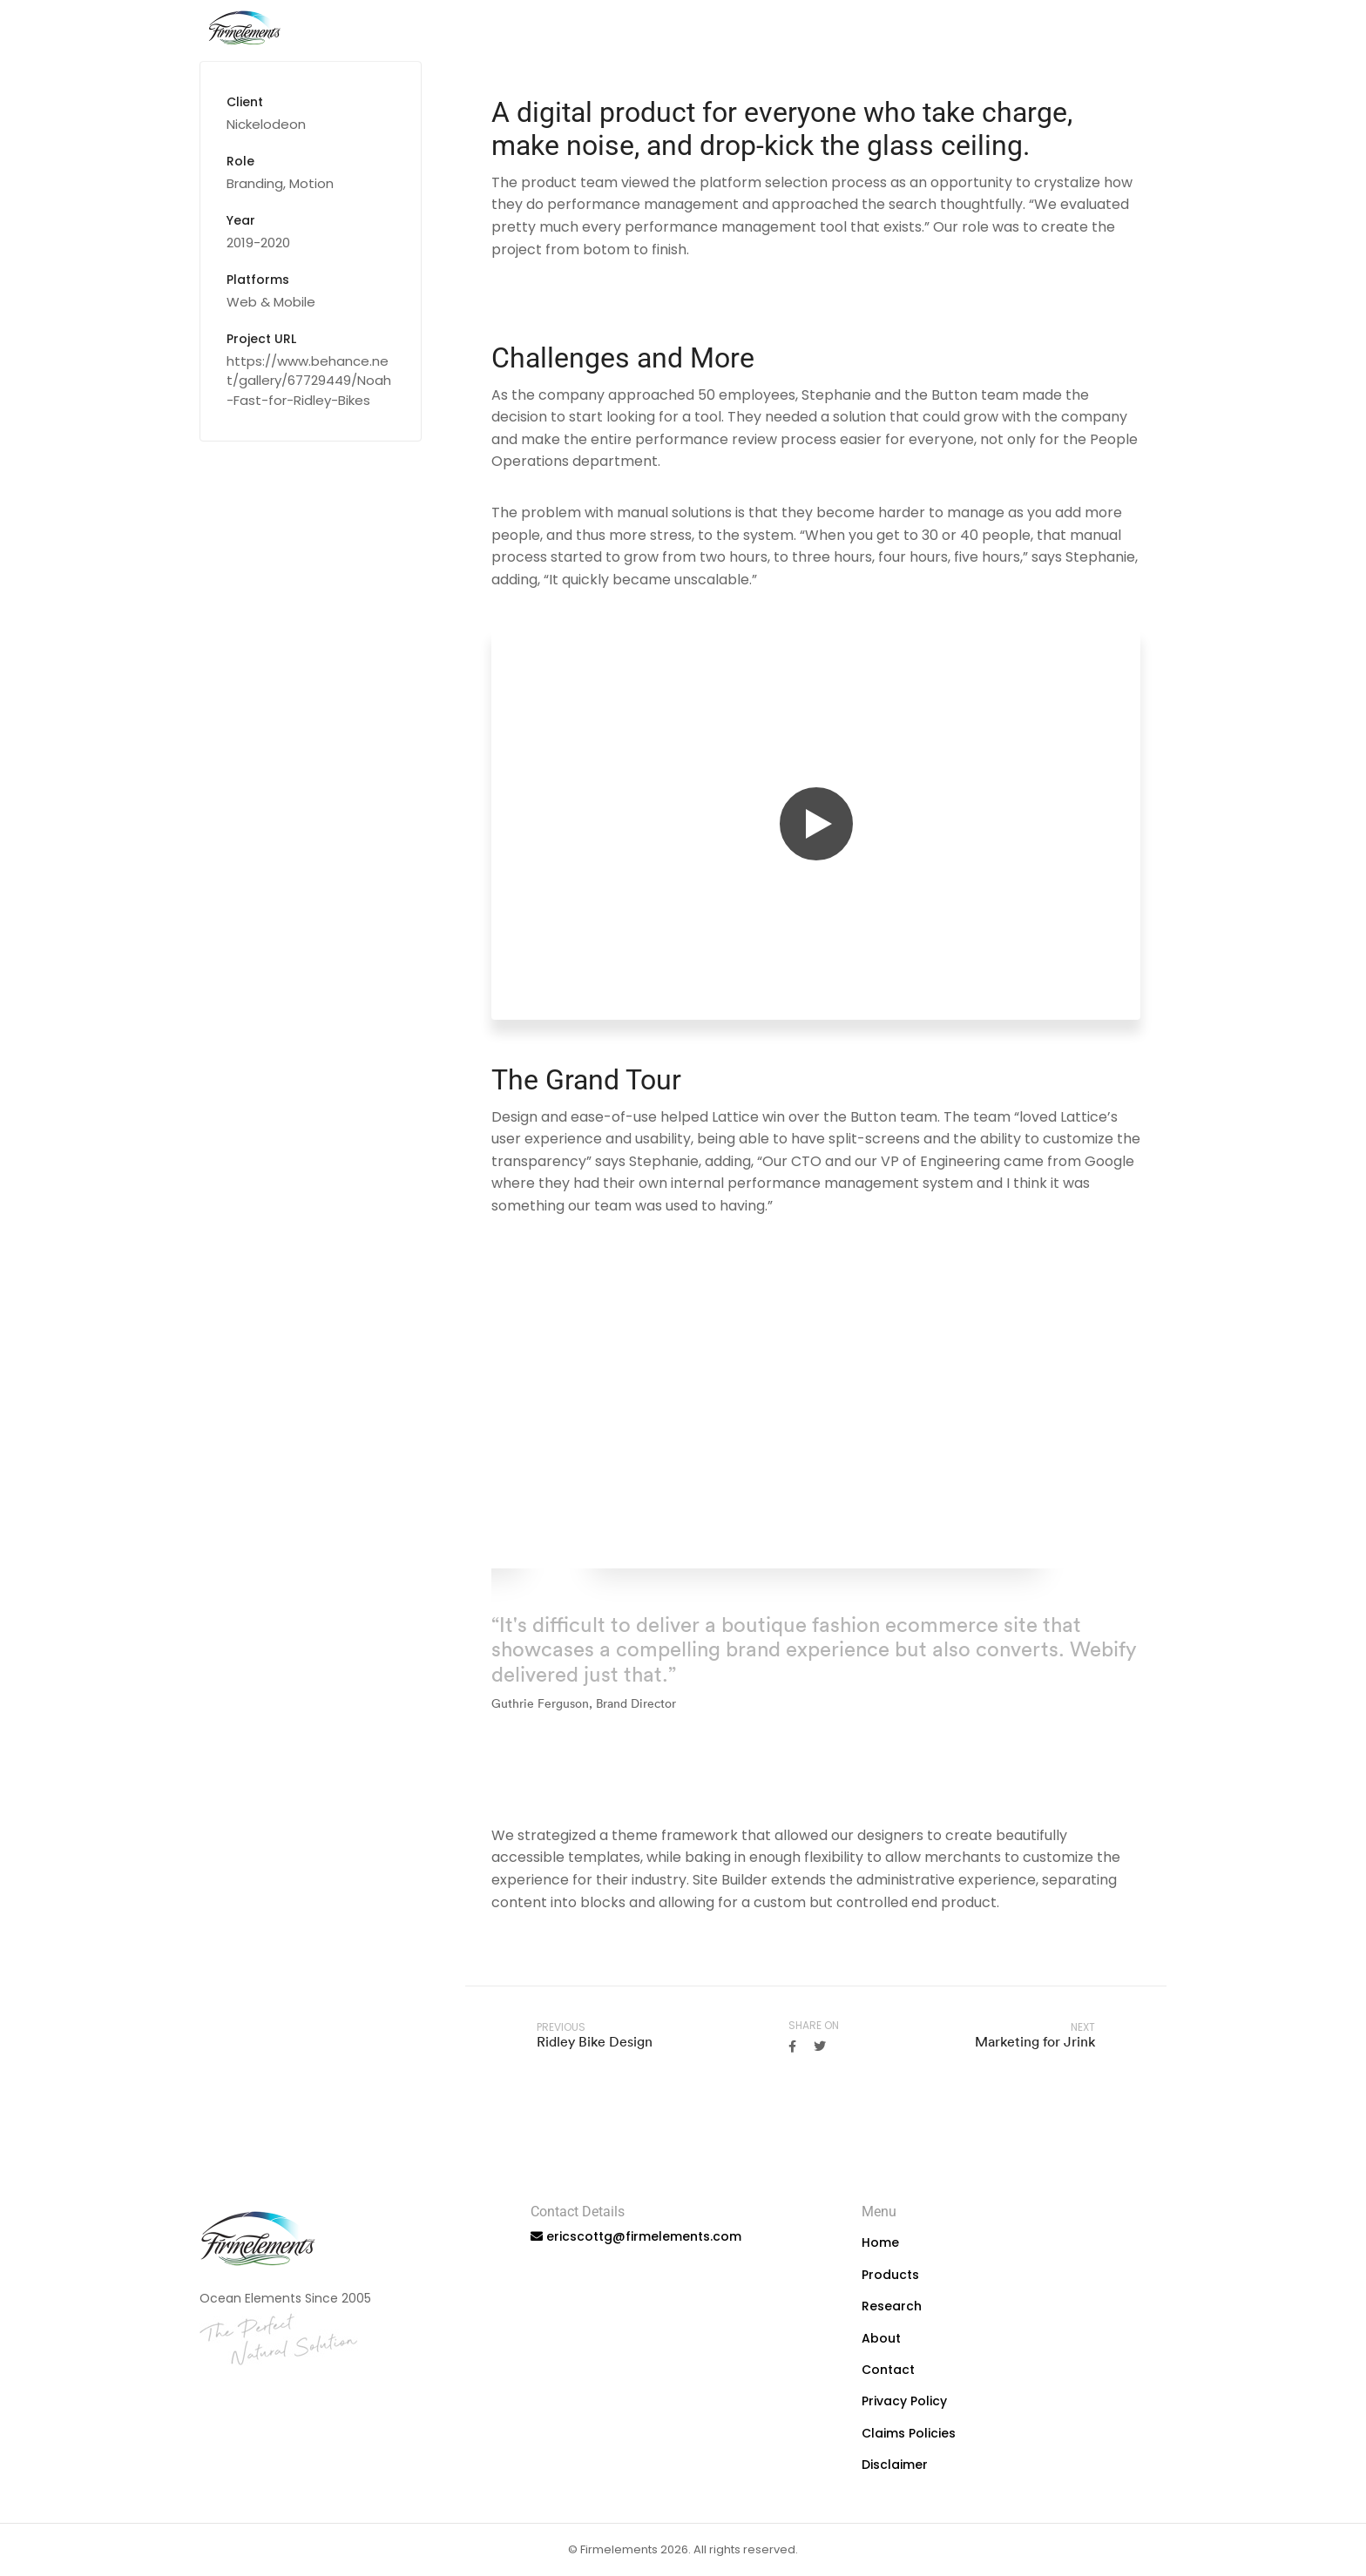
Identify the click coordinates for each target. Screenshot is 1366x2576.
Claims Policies (909, 2433)
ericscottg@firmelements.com (643, 2236)
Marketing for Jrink (1035, 2041)
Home (797, 30)
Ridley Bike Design (595, 2041)
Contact (1138, 30)
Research (973, 30)
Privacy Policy (904, 2401)
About (1058, 30)
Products (879, 30)
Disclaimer (895, 2464)
